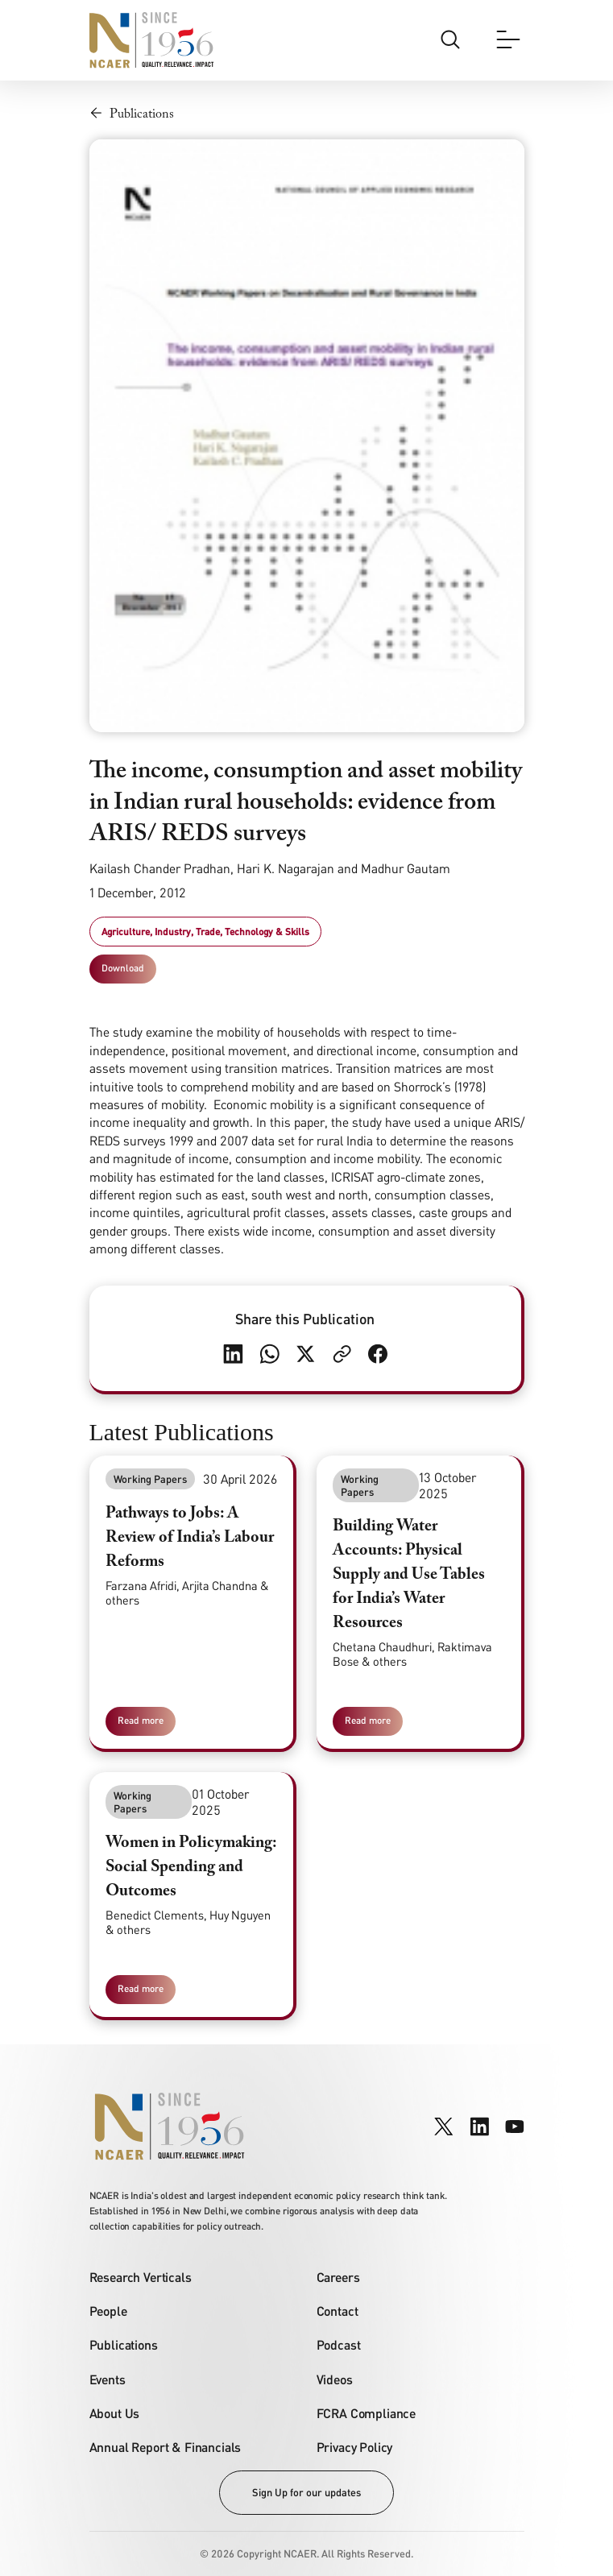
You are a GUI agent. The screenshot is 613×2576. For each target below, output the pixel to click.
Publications (123, 2344)
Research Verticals (140, 2276)
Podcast (339, 2344)
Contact (337, 2310)
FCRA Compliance (366, 2413)
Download (122, 968)
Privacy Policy (355, 2446)
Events (107, 2379)
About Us (114, 2413)
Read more (141, 1720)
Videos (335, 2379)
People (108, 2310)
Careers (338, 2276)
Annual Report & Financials (165, 2446)
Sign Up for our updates (306, 2492)
